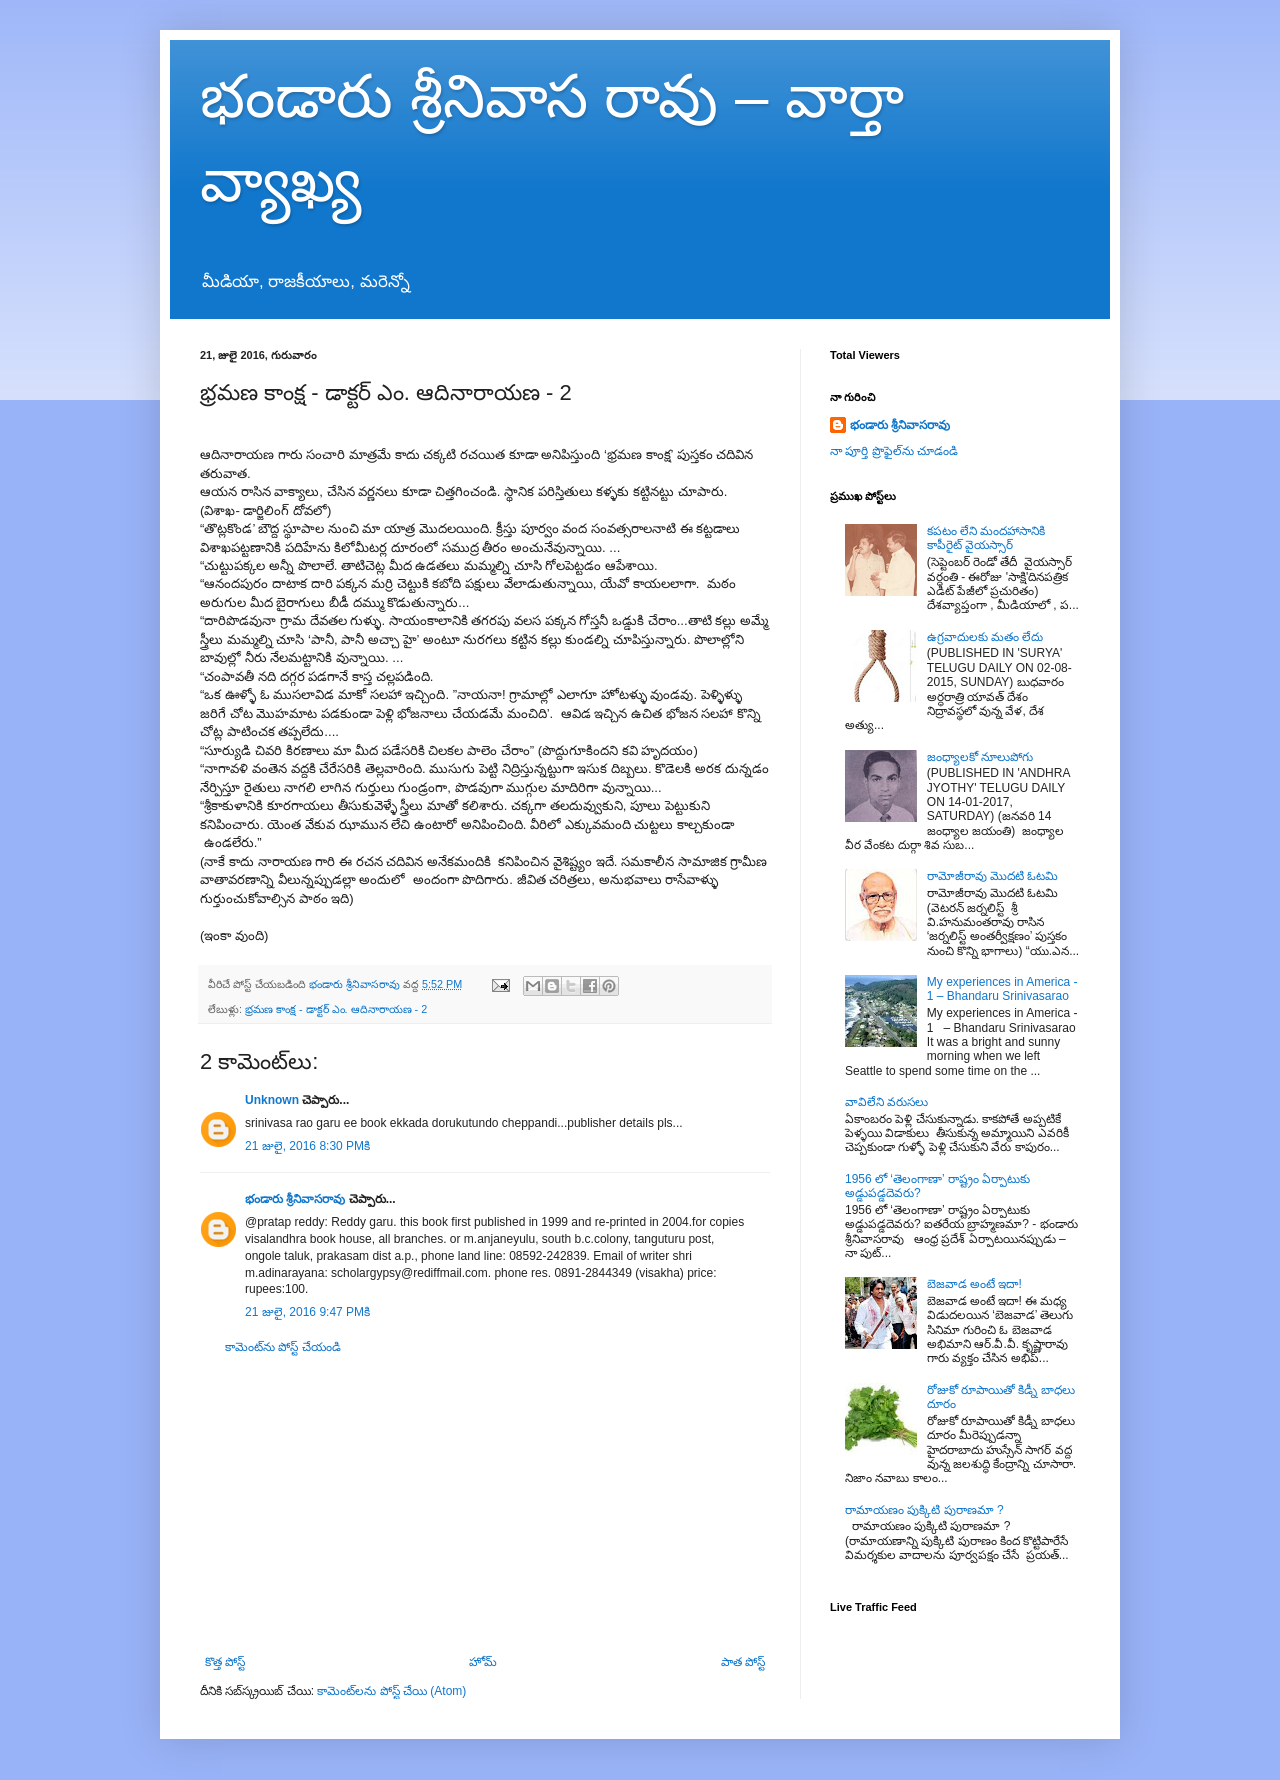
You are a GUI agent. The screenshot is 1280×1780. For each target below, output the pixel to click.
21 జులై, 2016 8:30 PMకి (307, 1146)
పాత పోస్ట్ (743, 1662)
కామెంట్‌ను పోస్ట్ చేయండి (283, 1347)
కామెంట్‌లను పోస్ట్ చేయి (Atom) (391, 1691)
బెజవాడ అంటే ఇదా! (974, 1284)
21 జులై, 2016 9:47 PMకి (307, 1312)
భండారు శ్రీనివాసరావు (295, 1199)
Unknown (272, 1100)
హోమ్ (483, 1662)
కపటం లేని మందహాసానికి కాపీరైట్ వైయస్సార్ (986, 538)
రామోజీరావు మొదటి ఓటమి (993, 876)
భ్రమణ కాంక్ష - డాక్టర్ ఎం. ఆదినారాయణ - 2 (336, 1009)
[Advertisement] (485, 1505)
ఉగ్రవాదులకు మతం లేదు (985, 637)
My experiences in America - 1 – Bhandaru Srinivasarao (1002, 989)
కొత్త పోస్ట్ (225, 1662)
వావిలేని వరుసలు (886, 1102)
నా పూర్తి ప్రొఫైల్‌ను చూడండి (894, 451)
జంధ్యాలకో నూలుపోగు (980, 757)
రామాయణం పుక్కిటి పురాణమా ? (924, 1510)
